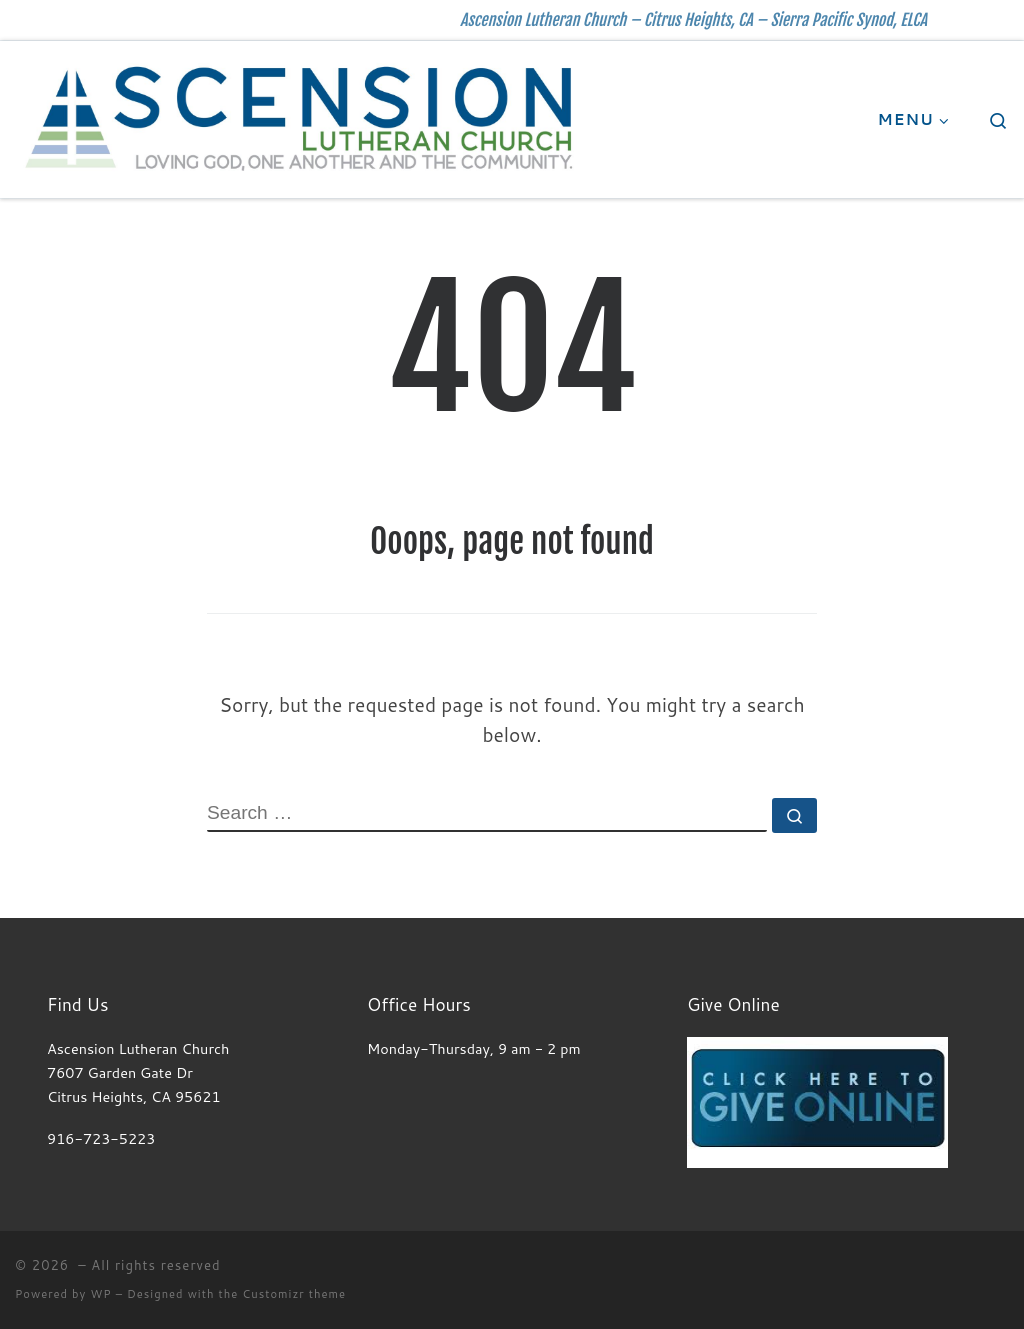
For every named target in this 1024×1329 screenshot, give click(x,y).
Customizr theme (294, 1294)
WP (100, 1294)
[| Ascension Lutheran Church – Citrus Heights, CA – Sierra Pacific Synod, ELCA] (300, 117)
